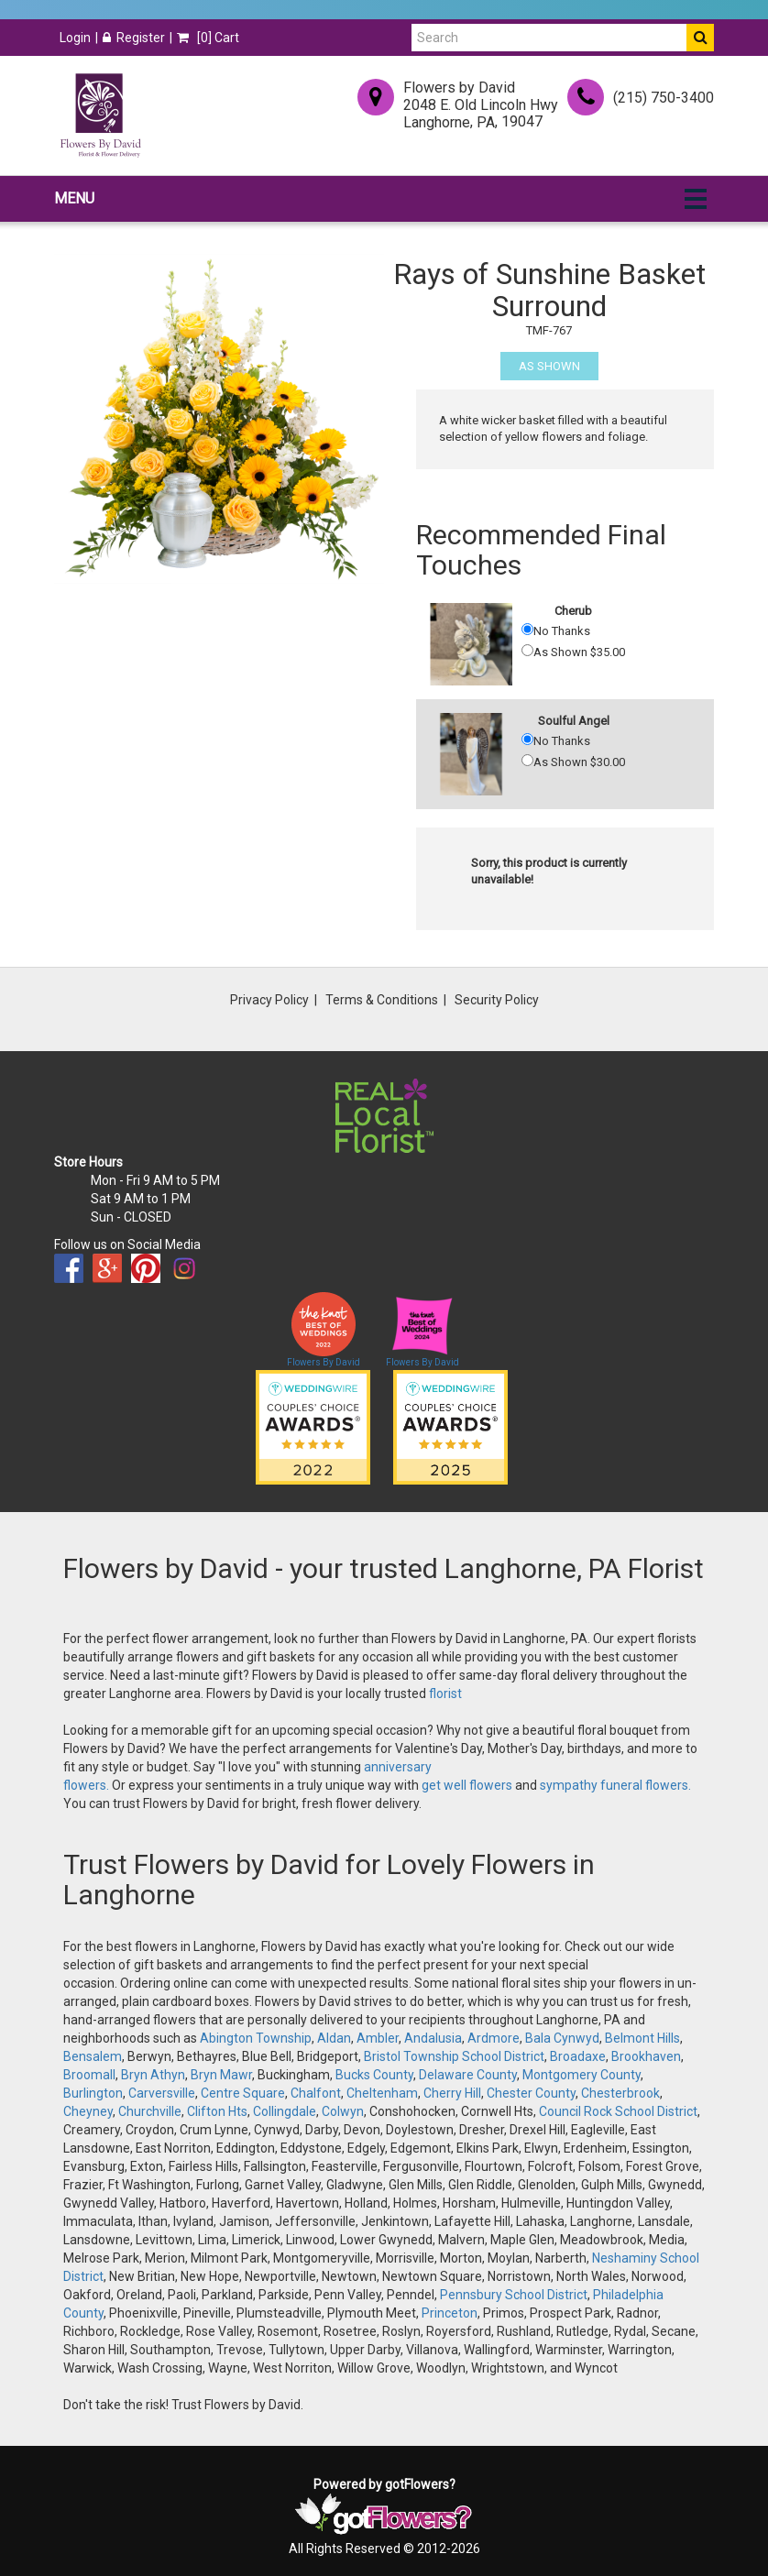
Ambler (378, 2038)
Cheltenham (382, 2093)
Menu (74, 198)
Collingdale (284, 2111)
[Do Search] (700, 37)
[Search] (548, 37)
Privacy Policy (269, 999)
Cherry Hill (452, 2093)
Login (75, 37)
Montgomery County (581, 2074)
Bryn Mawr (221, 2074)
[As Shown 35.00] (527, 650)
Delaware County (468, 2074)
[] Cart (208, 37)
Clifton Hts (217, 2111)
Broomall (89, 2074)
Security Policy (497, 999)
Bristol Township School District (454, 2056)
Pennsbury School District (513, 2294)
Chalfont (316, 2093)
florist (445, 1693)
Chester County (531, 2093)
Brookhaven (646, 2056)
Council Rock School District (618, 2111)
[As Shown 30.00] (527, 760)
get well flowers (467, 1785)
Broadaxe (578, 2056)
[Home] (100, 115)
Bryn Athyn (153, 2074)
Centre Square (243, 2093)
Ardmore (493, 2038)
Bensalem (92, 2056)
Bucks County (374, 2074)
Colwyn (343, 2111)
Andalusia (433, 2038)
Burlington (93, 2093)
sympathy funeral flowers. (615, 1785)
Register (134, 37)
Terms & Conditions (381, 999)
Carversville (161, 2093)
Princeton (449, 2313)
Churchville (149, 2111)
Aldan (334, 2038)
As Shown (549, 366)
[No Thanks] (527, 629)
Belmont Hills (642, 2038)
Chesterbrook (620, 2093)
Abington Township (256, 2038)
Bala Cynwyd (562, 2038)
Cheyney (88, 2111)
